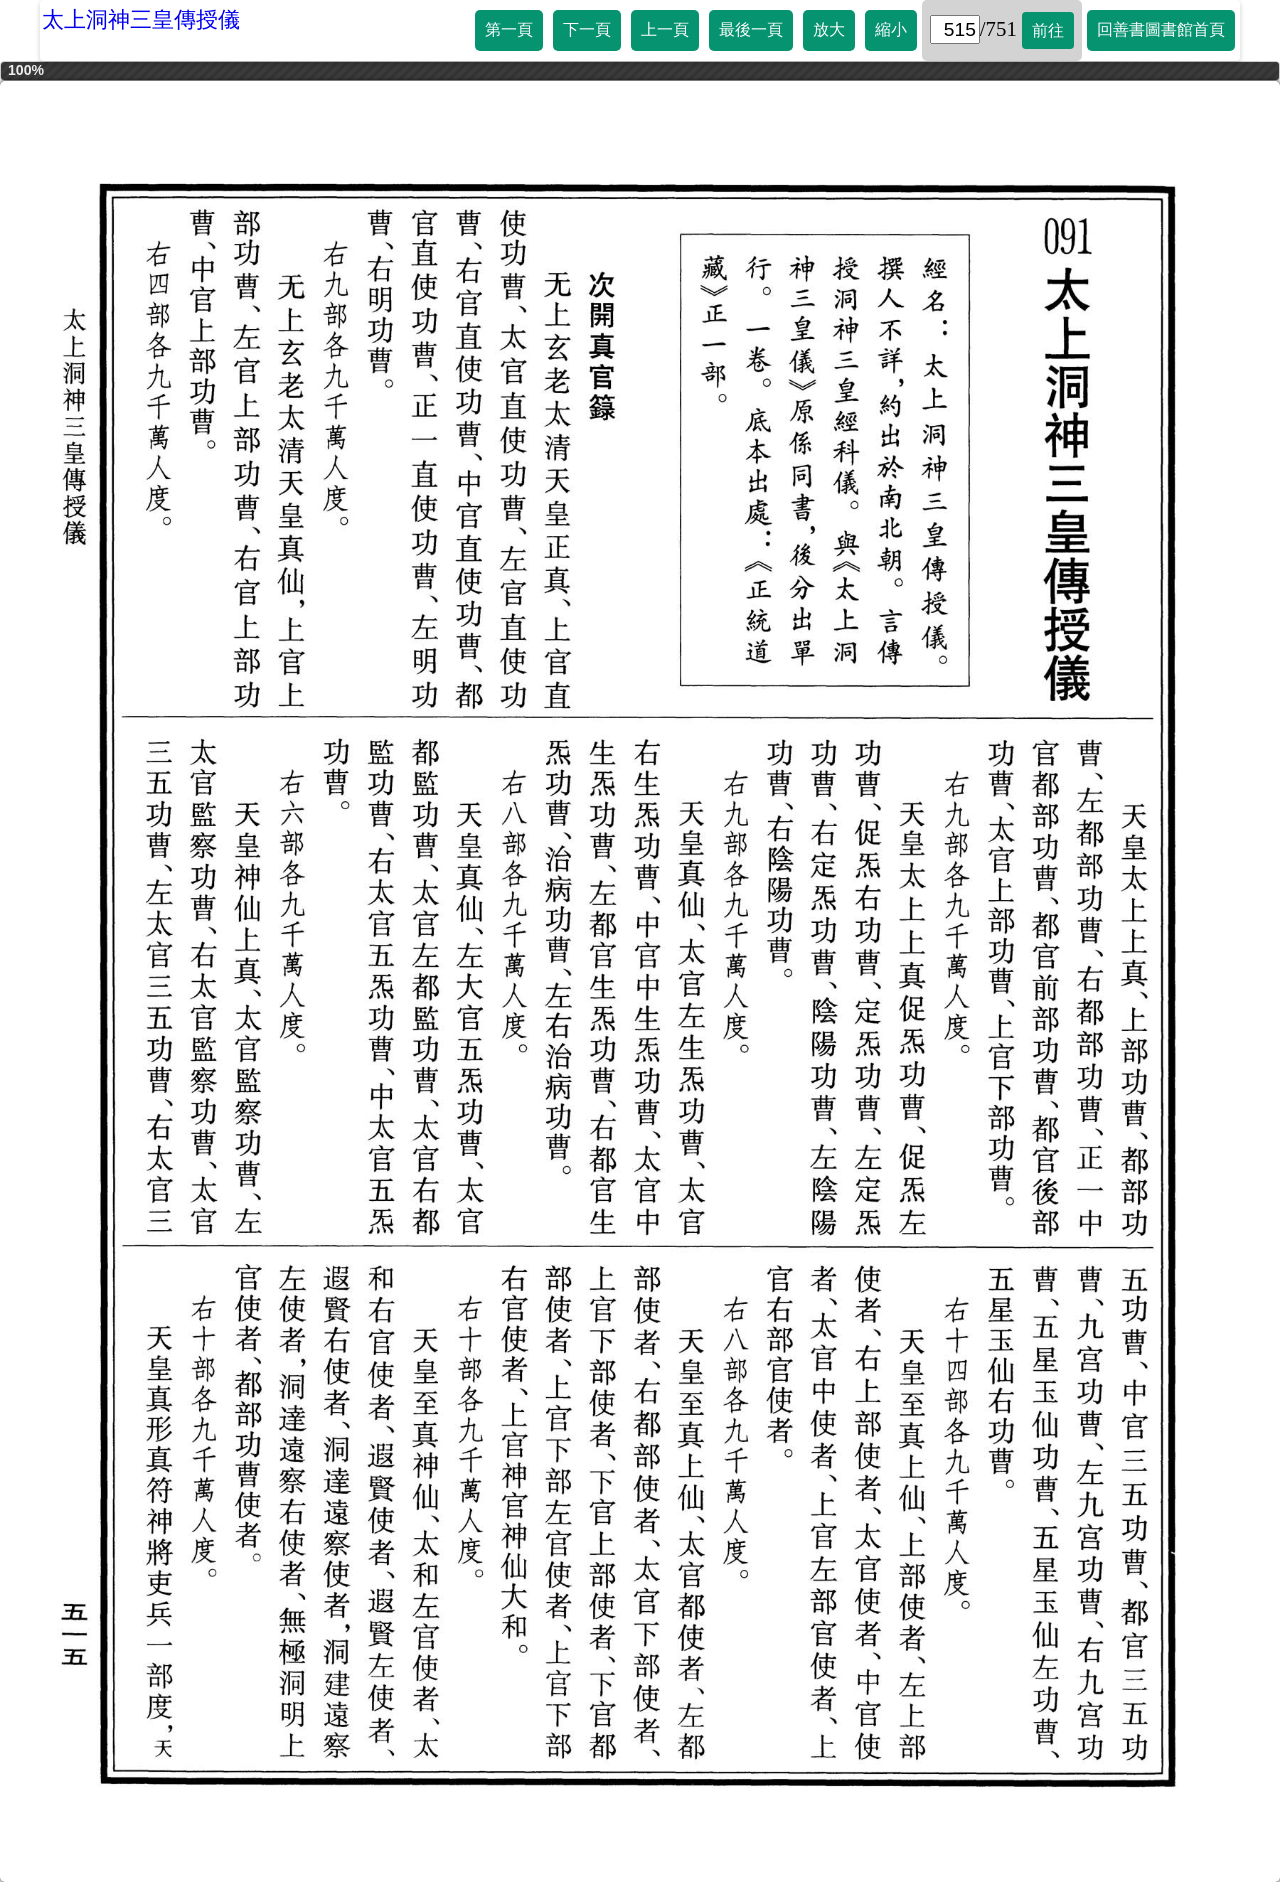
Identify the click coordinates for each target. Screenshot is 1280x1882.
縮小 (891, 29)
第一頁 (509, 29)
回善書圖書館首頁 (1161, 29)
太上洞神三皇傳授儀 (141, 19)
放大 (829, 29)
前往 (1048, 30)
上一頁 (665, 29)
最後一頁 (751, 29)
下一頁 (587, 29)
